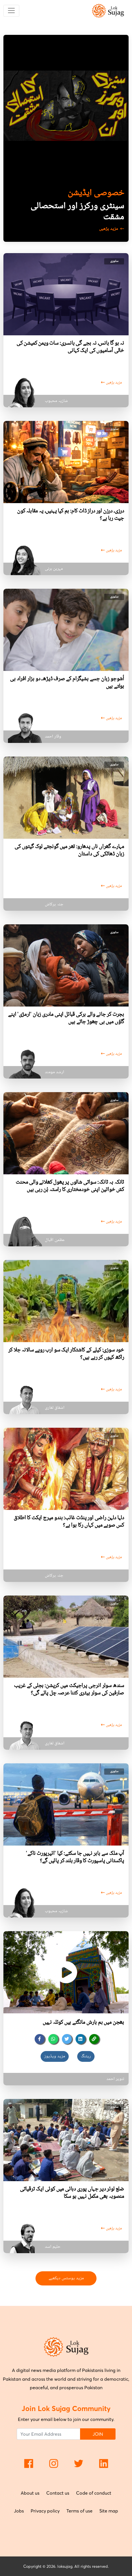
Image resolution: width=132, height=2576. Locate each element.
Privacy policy (45, 2511)
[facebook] (39, 2039)
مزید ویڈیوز (54, 2056)
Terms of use (79, 2511)
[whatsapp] (53, 2039)
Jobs (19, 2511)
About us (30, 2493)
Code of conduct (93, 2493)
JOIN (98, 2434)
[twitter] (67, 2039)
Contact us (57, 2493)
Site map (108, 2511)
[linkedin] (80, 2039)
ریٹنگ (86, 2056)
